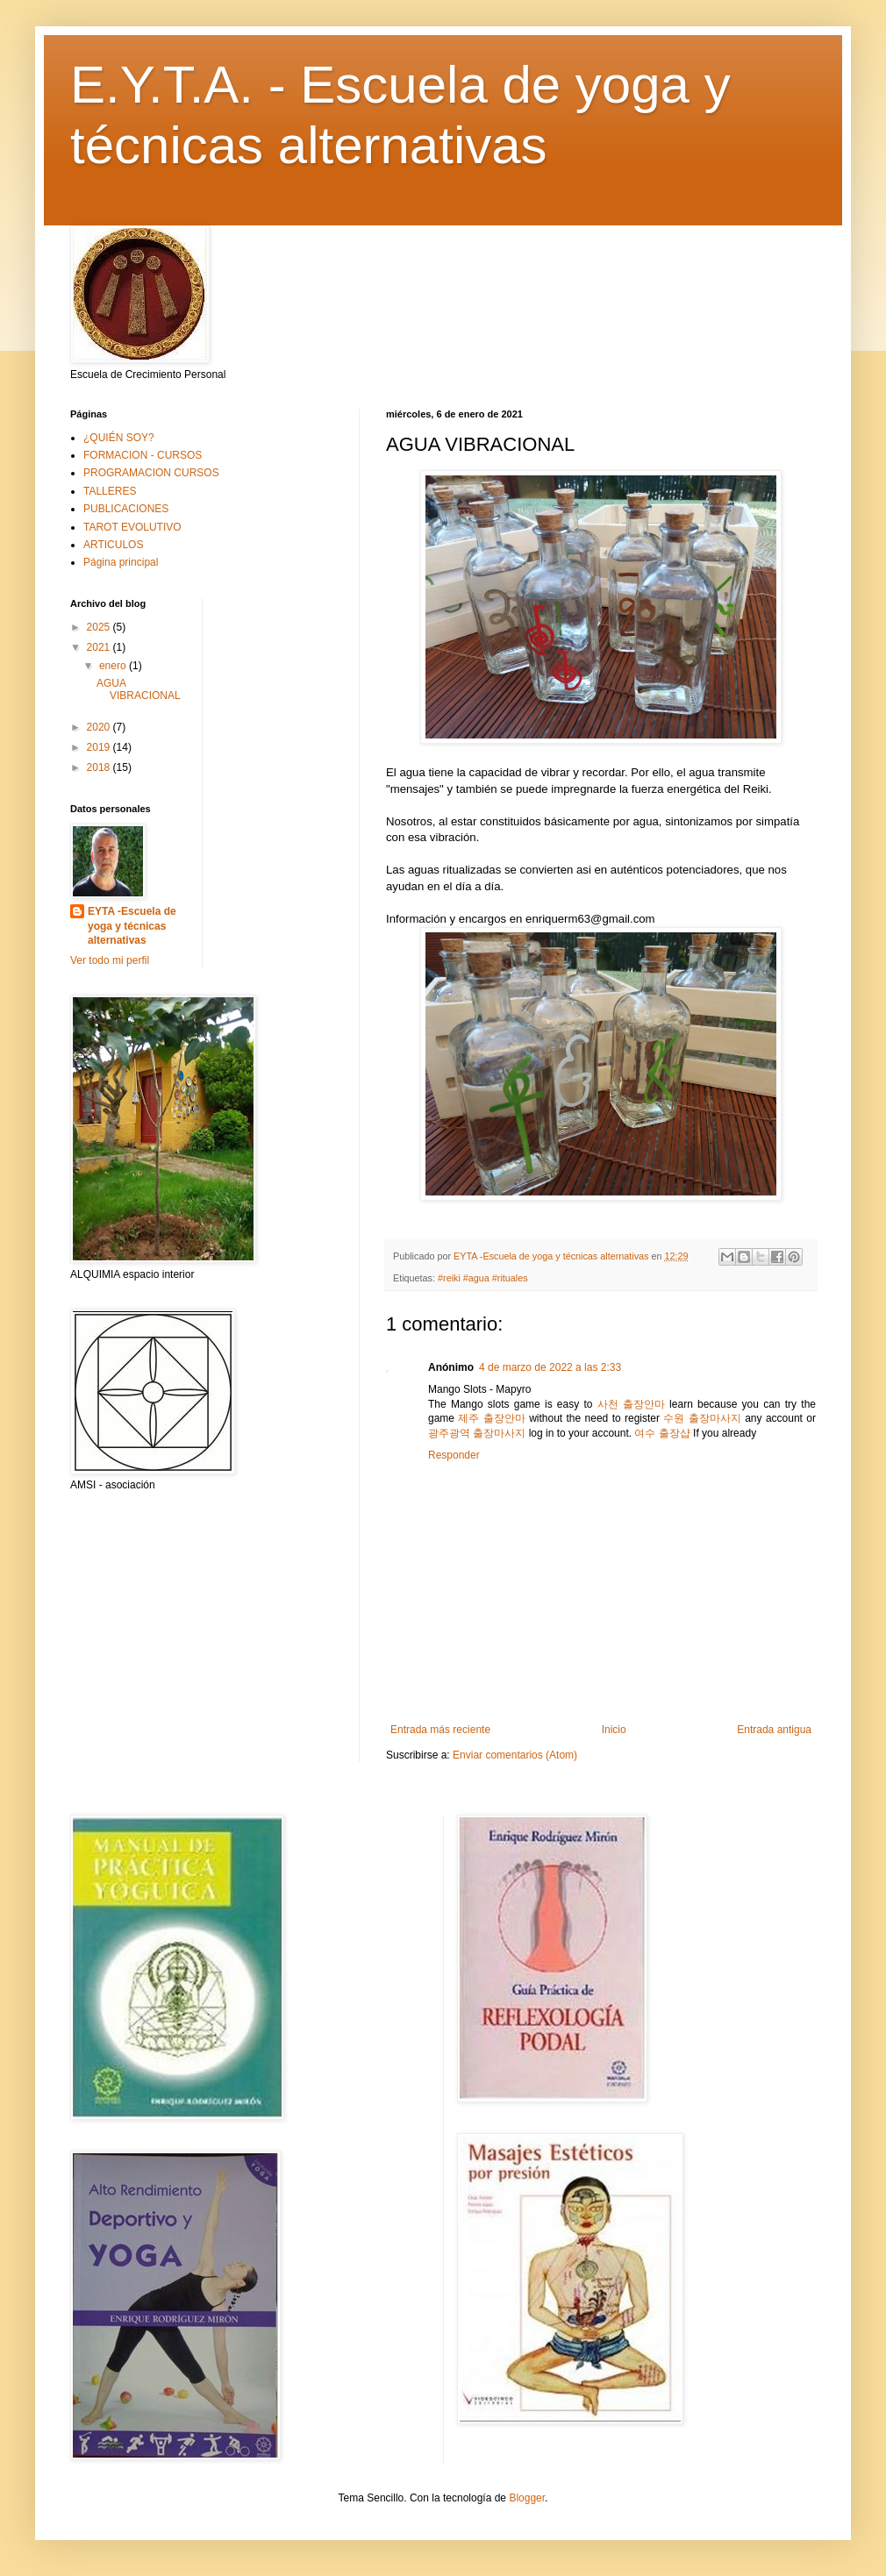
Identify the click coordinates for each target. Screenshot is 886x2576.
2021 (100, 647)
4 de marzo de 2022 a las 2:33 (550, 1367)
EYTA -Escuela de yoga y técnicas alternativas (132, 926)
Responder (454, 1455)
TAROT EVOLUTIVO (132, 527)
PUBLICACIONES (125, 509)
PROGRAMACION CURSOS (151, 473)
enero (114, 666)
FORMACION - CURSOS (142, 455)
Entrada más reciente (440, 1729)
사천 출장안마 (631, 1404)
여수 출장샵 (662, 1433)
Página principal (120, 562)
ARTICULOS (113, 545)
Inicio (614, 1729)
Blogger (527, 2498)
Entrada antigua (774, 1729)
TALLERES (109, 491)
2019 (100, 747)
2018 (100, 767)
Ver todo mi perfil (109, 960)
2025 (100, 627)
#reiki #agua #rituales (483, 1278)
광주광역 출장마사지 (476, 1433)
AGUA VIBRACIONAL (138, 689)
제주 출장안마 (491, 1418)
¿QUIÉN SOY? (118, 438)
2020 (100, 727)
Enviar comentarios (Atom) (515, 1755)
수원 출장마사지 (701, 1418)
